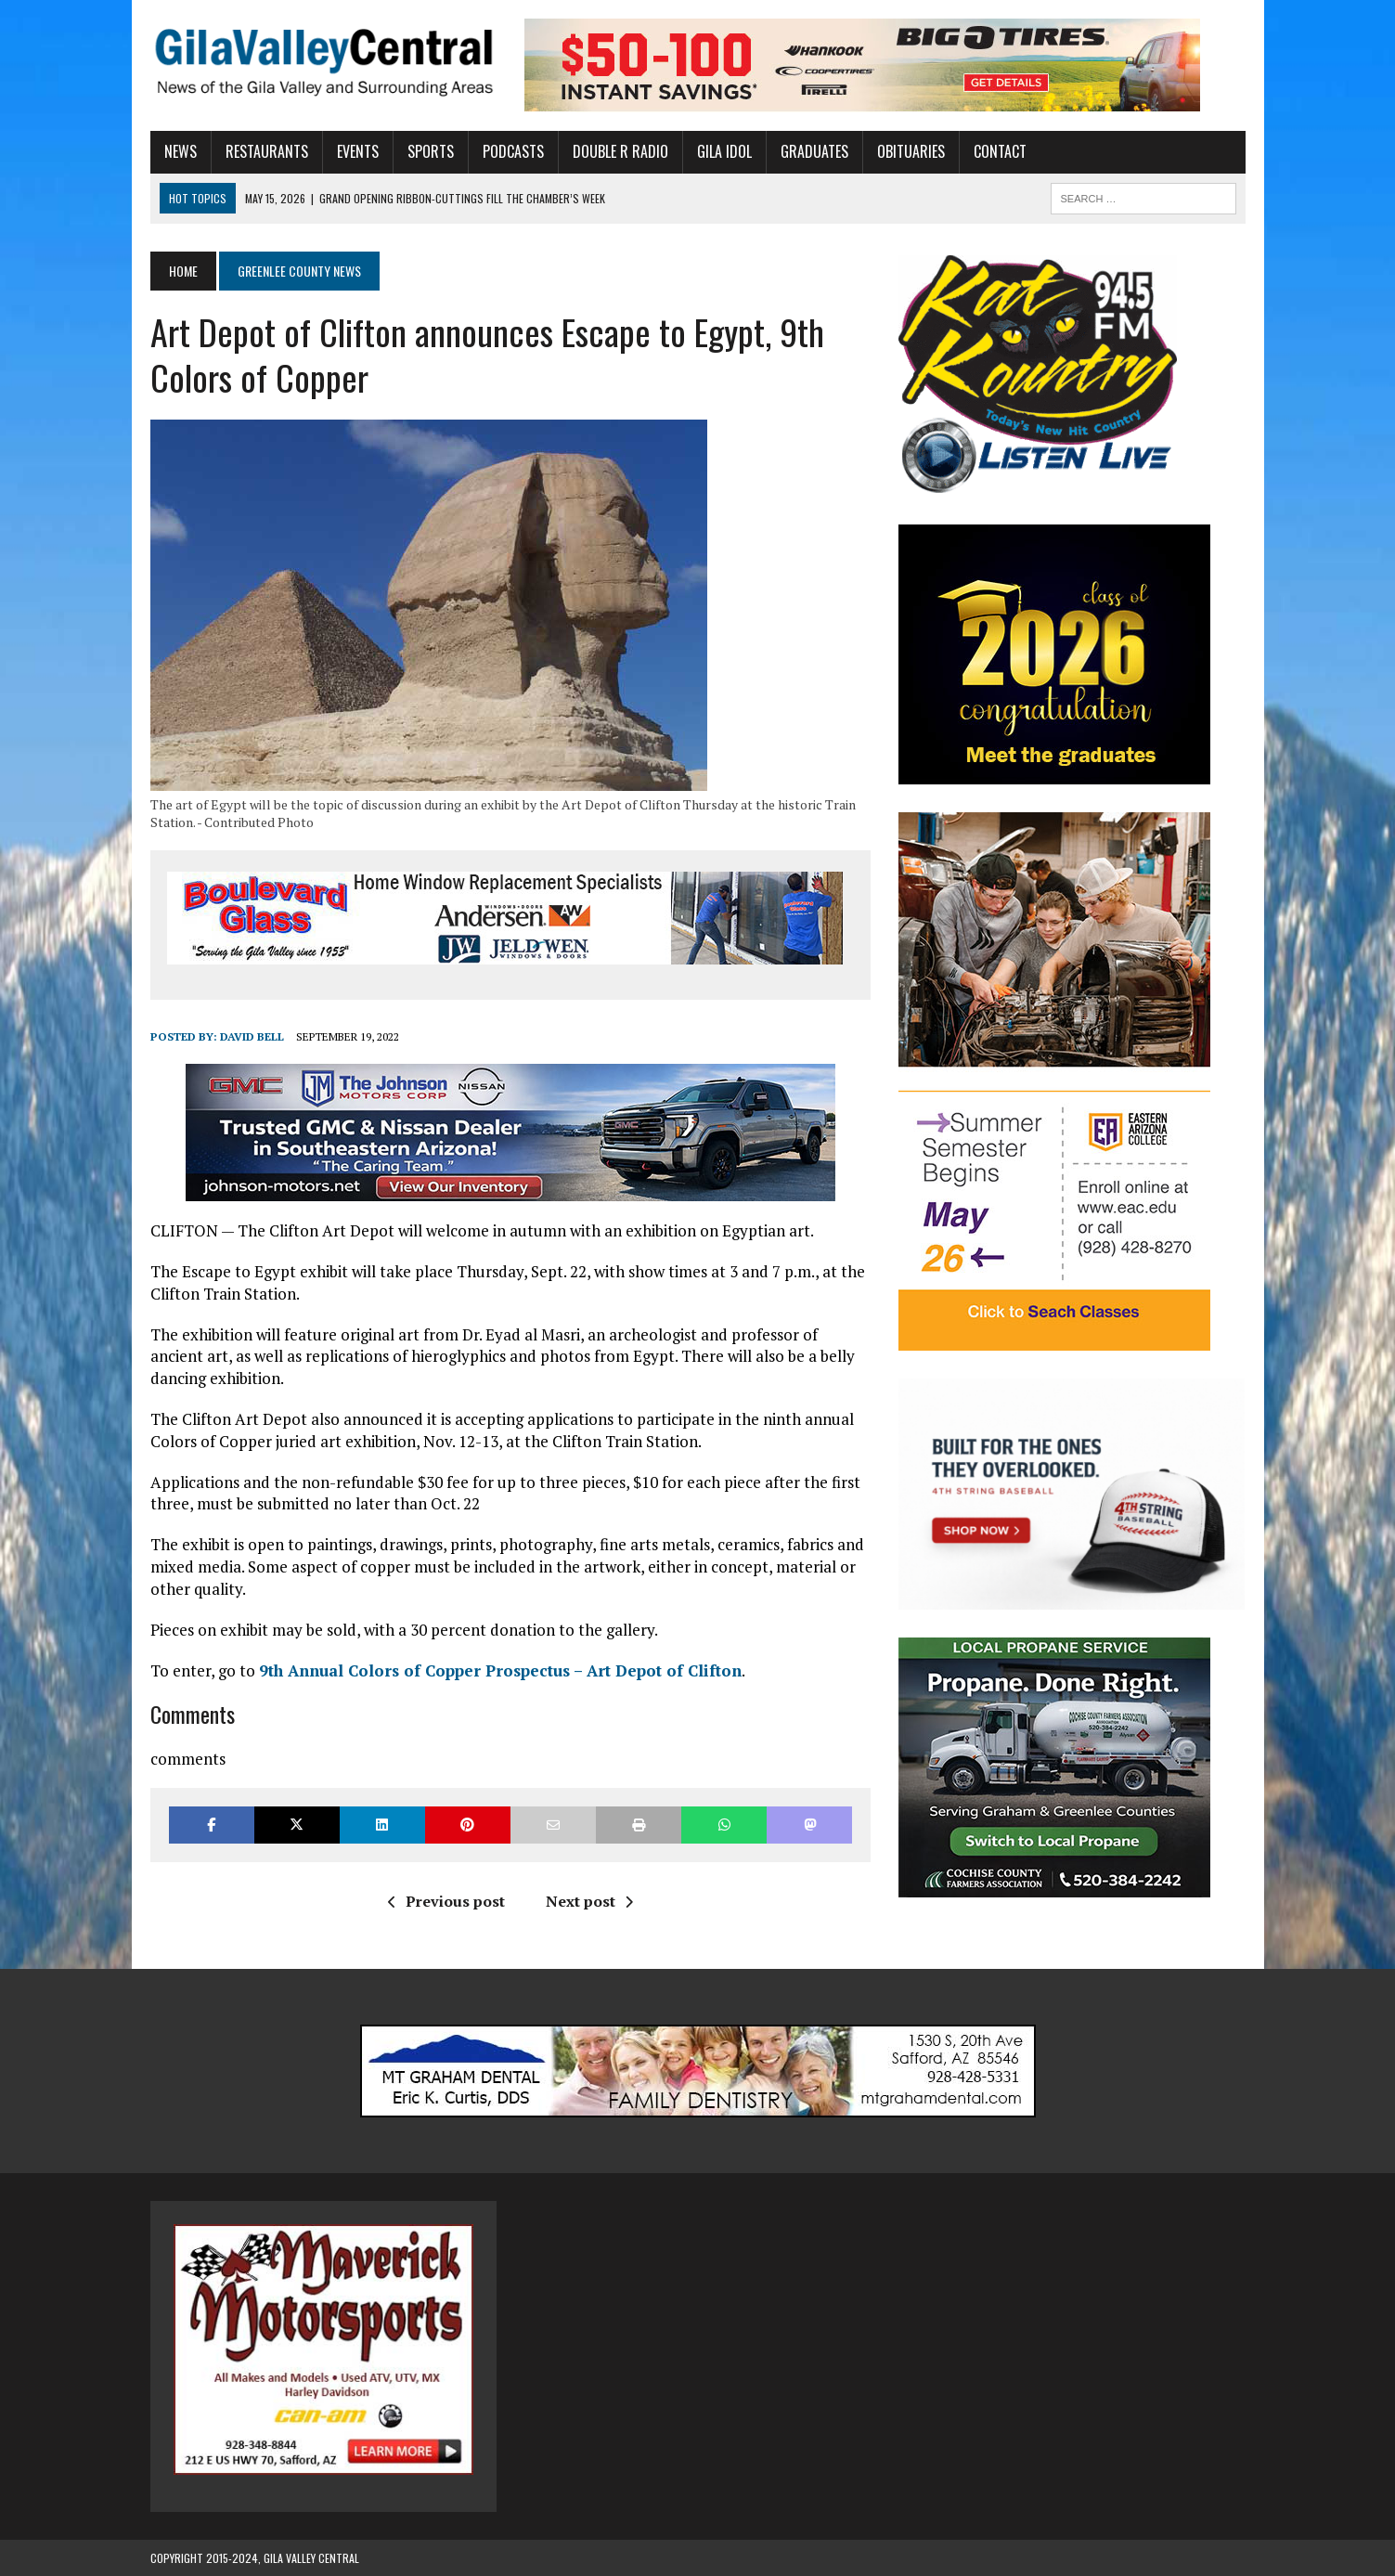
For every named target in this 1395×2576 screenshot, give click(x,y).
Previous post (446, 1901)
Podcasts (513, 151)
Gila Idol (724, 151)
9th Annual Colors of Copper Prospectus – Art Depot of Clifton (500, 1670)
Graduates (814, 151)
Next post (589, 1901)
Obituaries (911, 151)
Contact (1000, 151)
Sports (430, 151)
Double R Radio (620, 151)
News (180, 151)
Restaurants (267, 151)
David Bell (252, 1036)
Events (358, 151)
